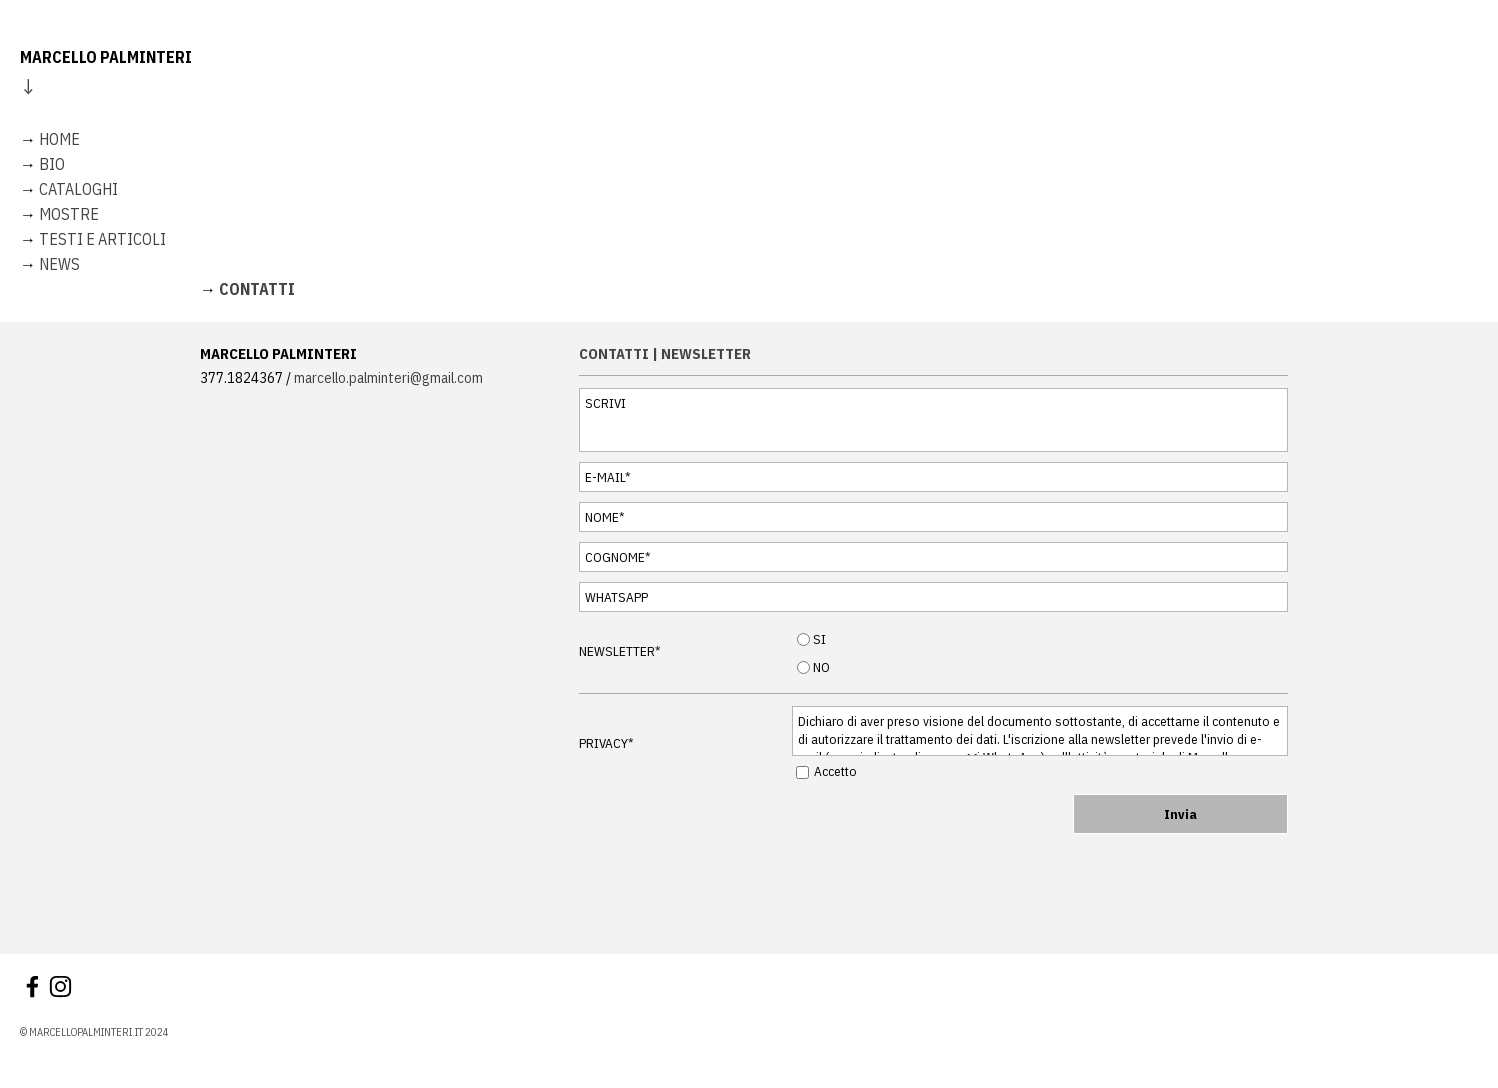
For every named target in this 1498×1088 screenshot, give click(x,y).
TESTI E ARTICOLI (102, 239)
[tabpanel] (749, 173)
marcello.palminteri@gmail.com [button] (388, 377)
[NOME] (933, 517)
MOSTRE (69, 214)
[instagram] (60, 986)
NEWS (59, 264)
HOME (59, 139)
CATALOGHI (78, 189)
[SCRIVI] (933, 420)
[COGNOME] (933, 557)
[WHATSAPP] (933, 597)
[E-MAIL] (933, 477)
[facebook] (32, 986)
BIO (52, 164)
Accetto (835, 771)
